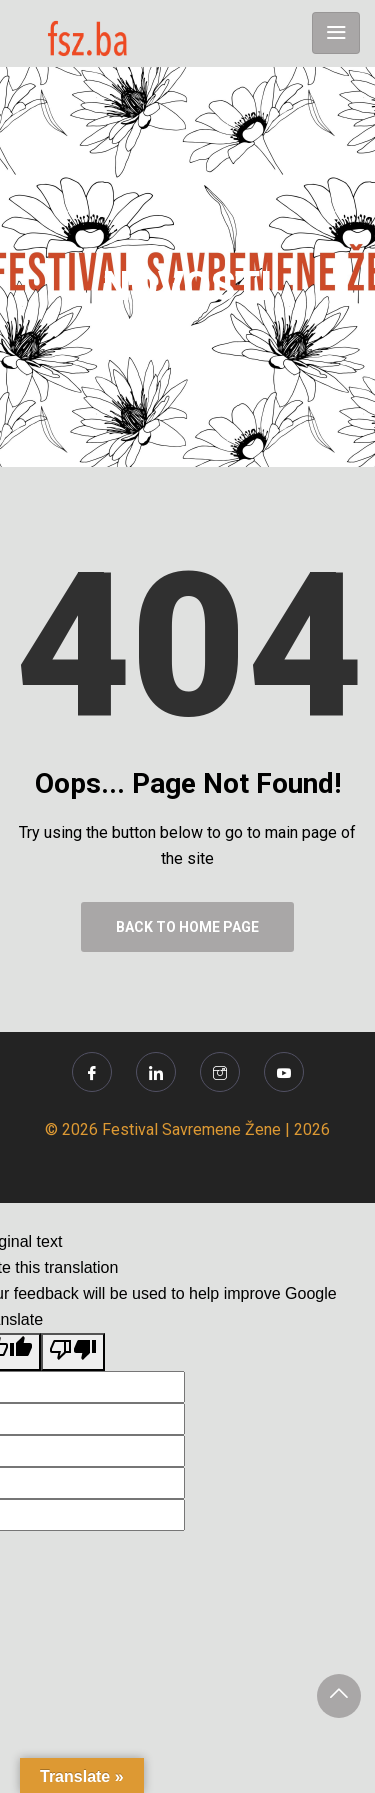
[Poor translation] (73, 1352)
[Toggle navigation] (336, 33)
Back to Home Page (187, 927)
